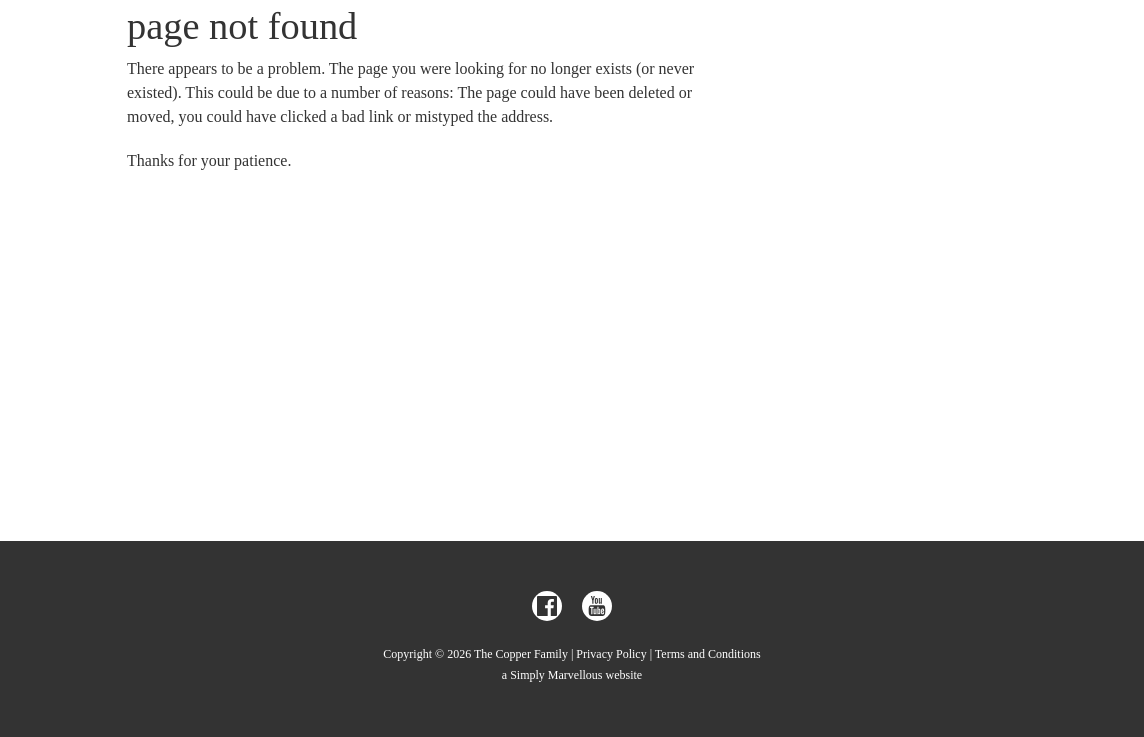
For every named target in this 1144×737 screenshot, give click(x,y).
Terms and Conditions (708, 654)
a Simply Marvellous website (572, 675)
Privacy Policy (611, 654)
